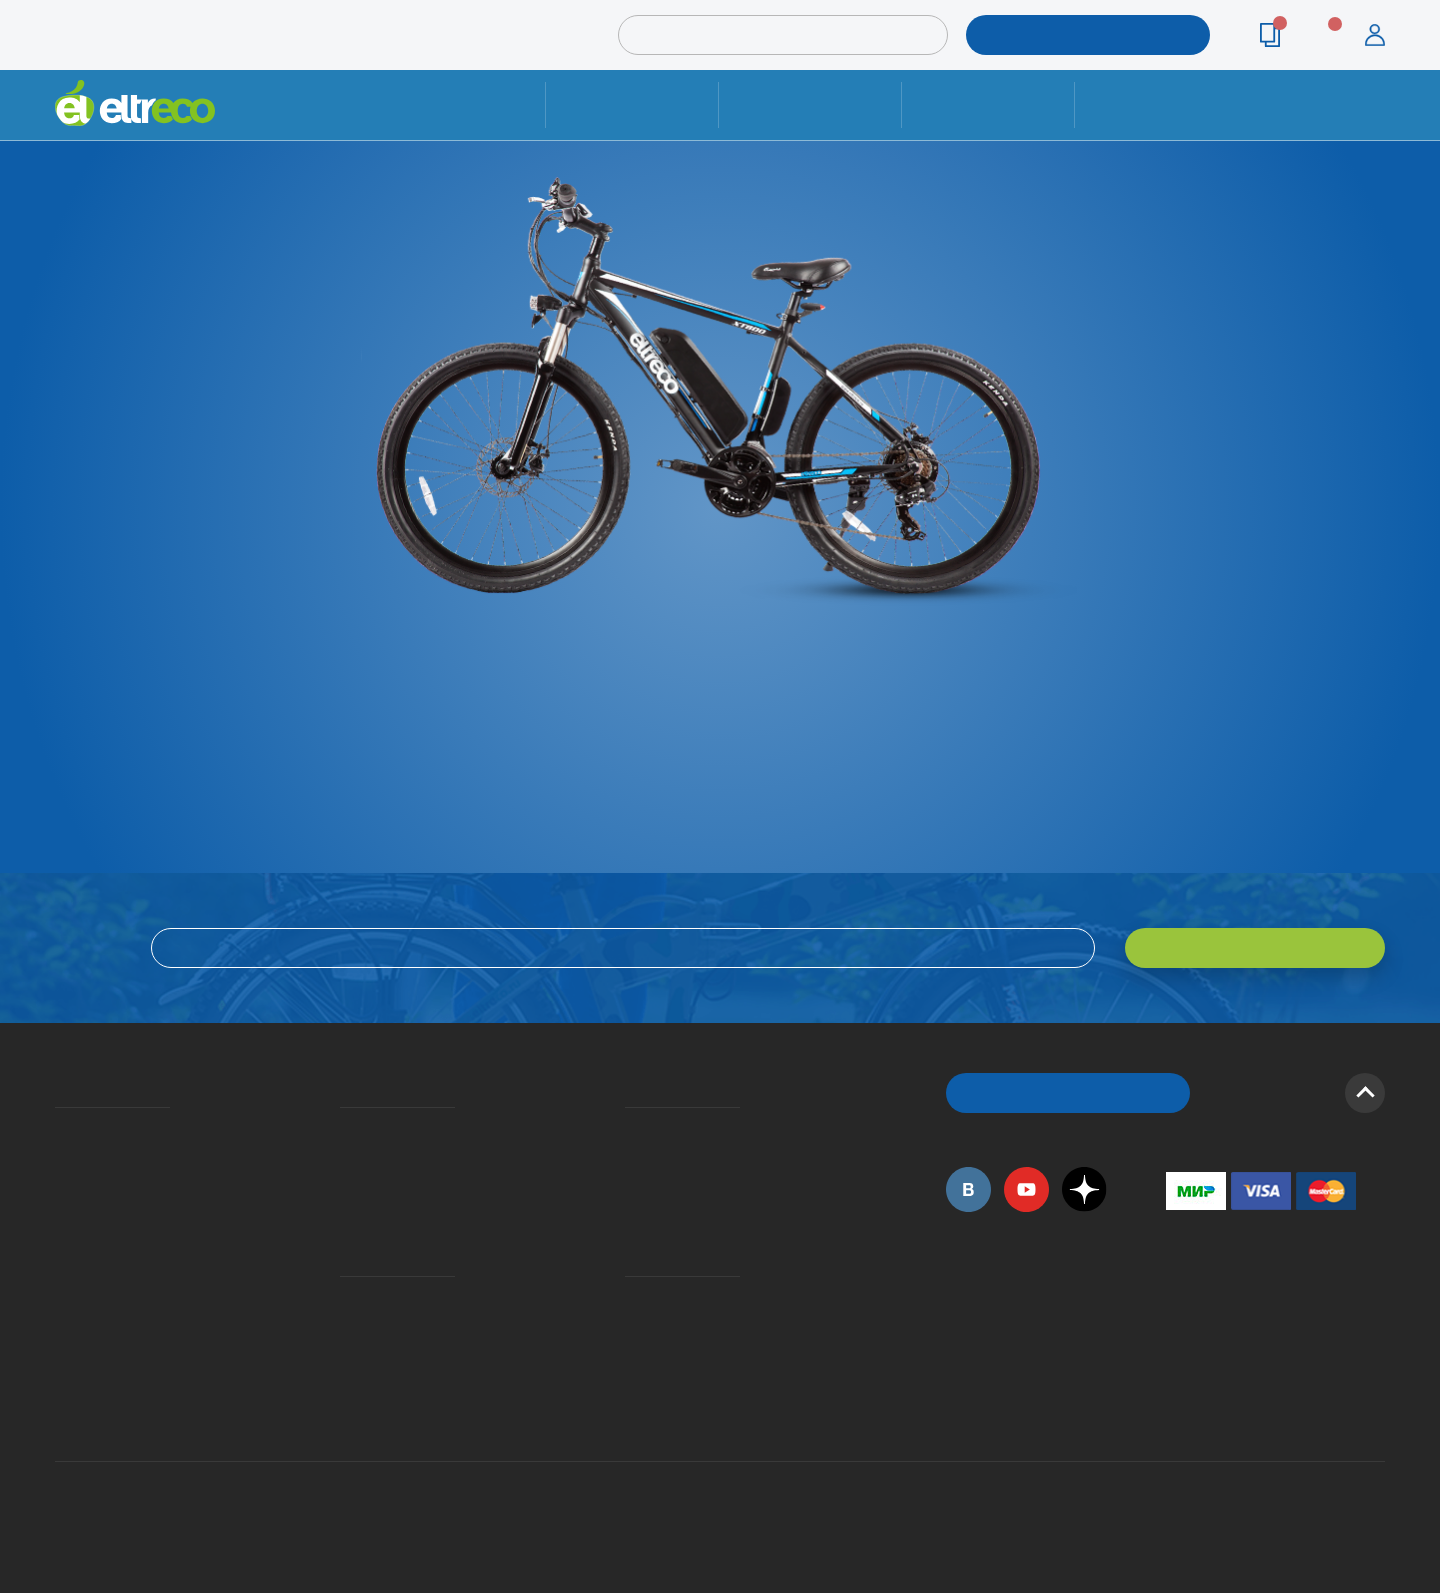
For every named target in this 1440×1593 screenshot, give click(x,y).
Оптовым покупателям (62, 1327)
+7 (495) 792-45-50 (1374, 122)
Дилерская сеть (630, 1327)
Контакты (1161, 104)
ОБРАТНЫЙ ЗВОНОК (1068, 1092)
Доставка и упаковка (809, 104)
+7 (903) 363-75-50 (1177, 1406)
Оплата (987, 104)
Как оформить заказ (631, 1158)
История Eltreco (60, 1158)
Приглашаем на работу (62, 1298)
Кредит (342, 1187)
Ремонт (632, 104)
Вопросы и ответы (631, 1129)
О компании (58, 1129)
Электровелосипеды (61, 1187)
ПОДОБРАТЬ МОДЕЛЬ (1073, 34)
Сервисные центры (631, 1356)
